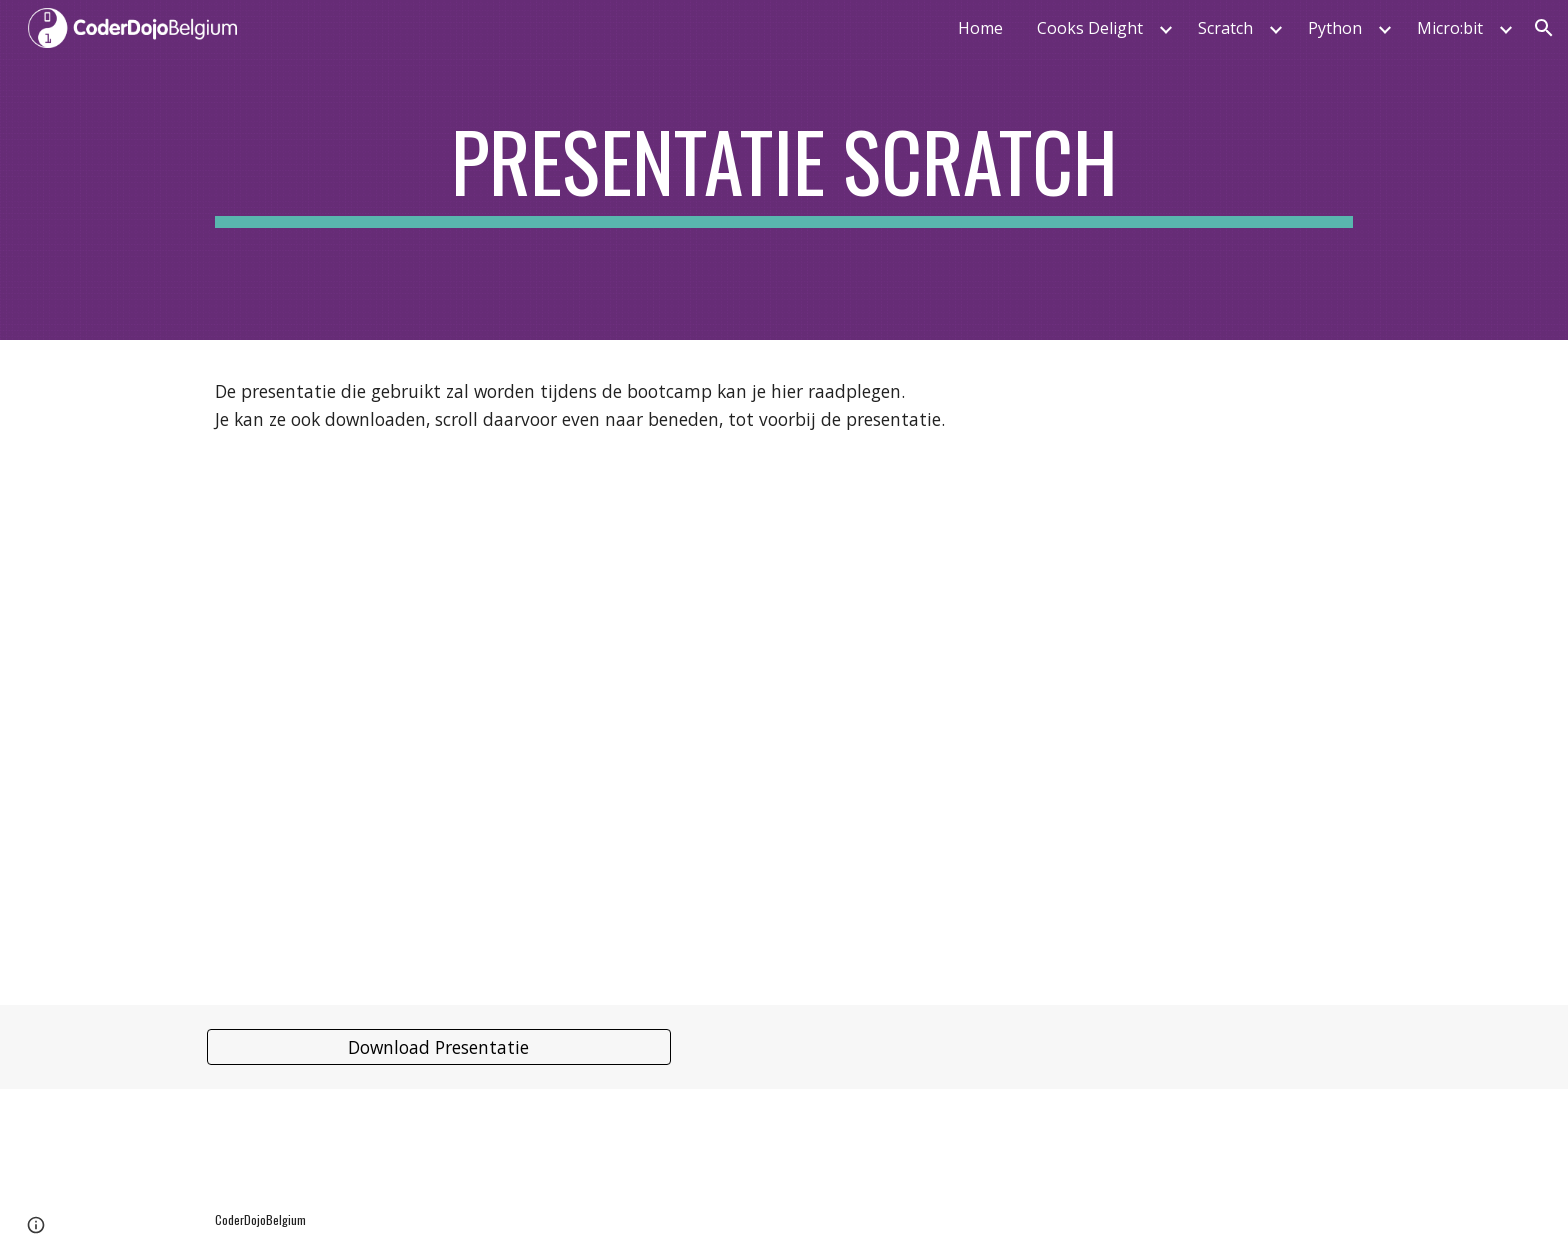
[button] (1544, 28)
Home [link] (980, 28)
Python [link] (1335, 28)
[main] (784, 170)
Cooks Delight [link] (1090, 28)
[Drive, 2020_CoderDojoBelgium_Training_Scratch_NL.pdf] (784, 713)
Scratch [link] (1225, 28)
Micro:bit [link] (1450, 28)
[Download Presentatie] (439, 1047)
